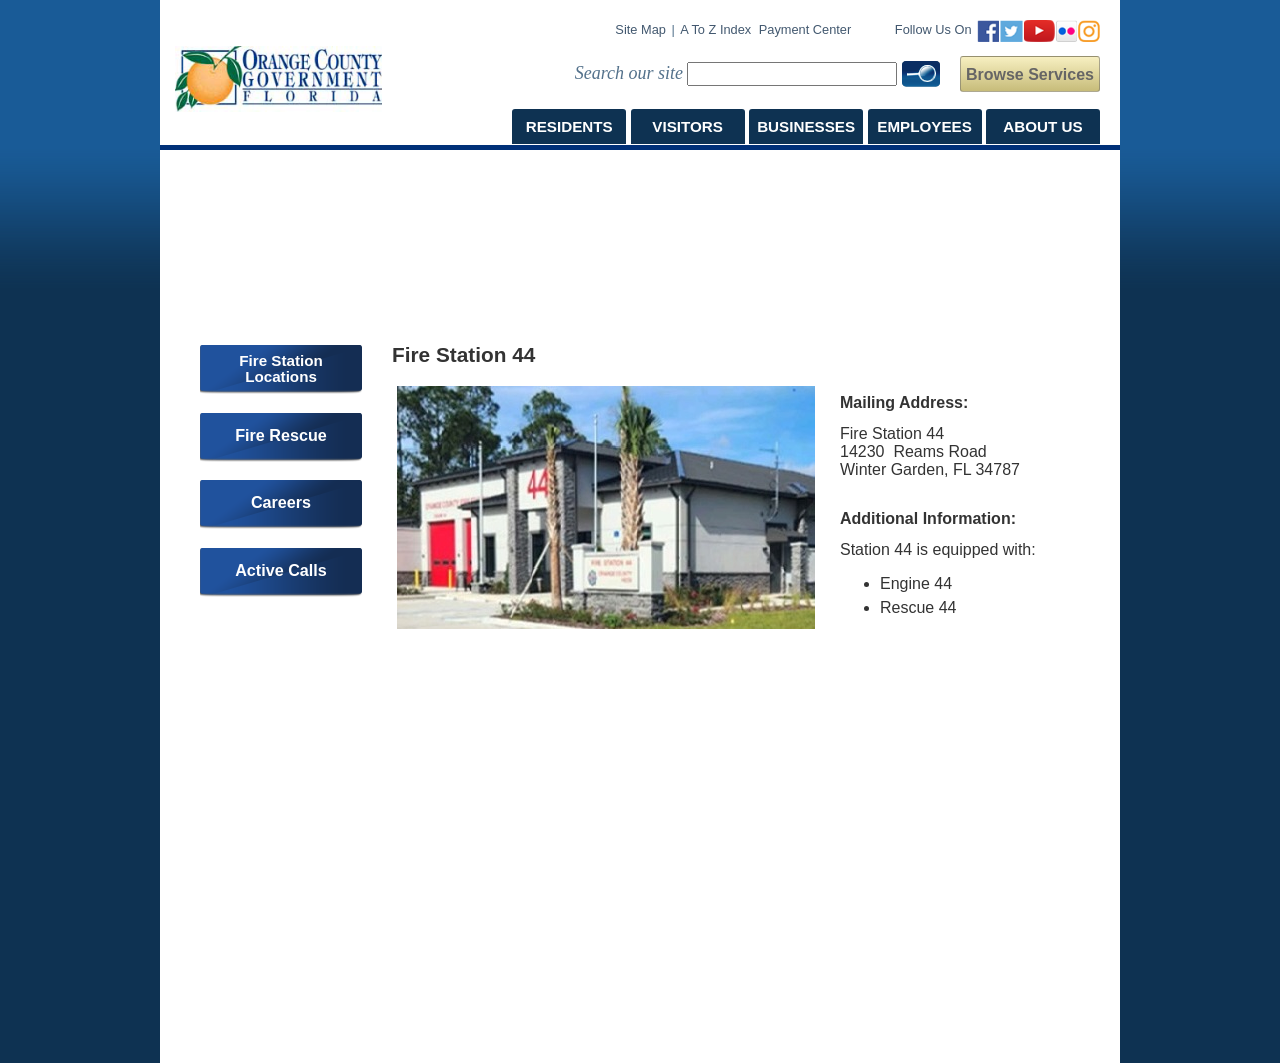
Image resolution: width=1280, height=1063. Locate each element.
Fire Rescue (281, 435)
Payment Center (805, 29)
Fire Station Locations (281, 368)
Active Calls (281, 570)
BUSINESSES (806, 126)
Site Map (640, 29)
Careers (281, 502)
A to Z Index (715, 29)
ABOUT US (1042, 126)
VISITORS (687, 126)
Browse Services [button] (1030, 74)
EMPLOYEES (924, 126)
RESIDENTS (569, 126)
